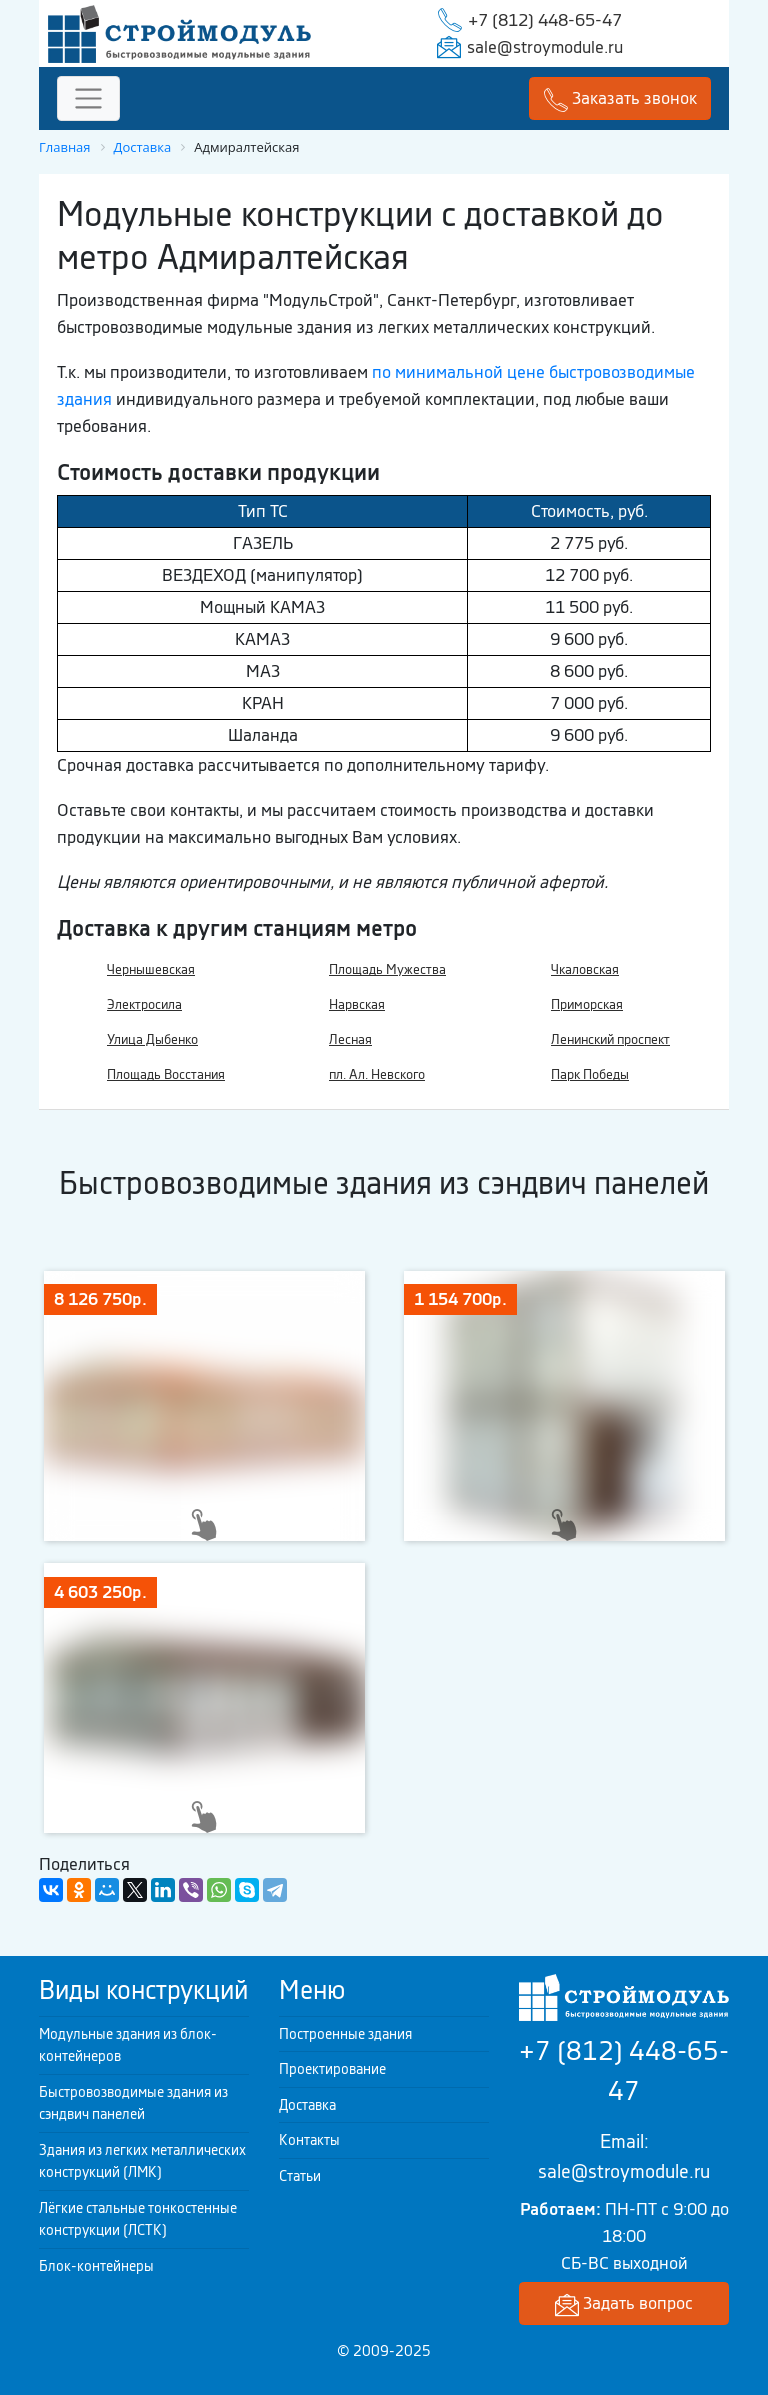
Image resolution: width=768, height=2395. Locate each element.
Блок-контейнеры (96, 2266)
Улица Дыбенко (152, 1039)
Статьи (300, 2176)
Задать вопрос (624, 2304)
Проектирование (332, 2069)
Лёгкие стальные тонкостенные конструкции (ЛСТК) (138, 2219)
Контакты (309, 2140)
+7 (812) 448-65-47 (545, 20)
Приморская (587, 1004)
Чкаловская (585, 969)
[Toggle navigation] (88, 98)
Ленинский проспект (610, 1039)
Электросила (144, 1004)
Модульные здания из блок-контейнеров (128, 2045)
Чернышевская (151, 969)
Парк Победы (590, 1074)
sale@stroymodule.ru (545, 47)
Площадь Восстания (166, 1074)
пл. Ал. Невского (377, 1074)
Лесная (350, 1039)
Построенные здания (345, 2034)
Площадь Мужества (387, 969)
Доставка (307, 2105)
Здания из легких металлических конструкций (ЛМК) (142, 2161)
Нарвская (357, 1004)
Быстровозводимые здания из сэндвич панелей (133, 2103)
